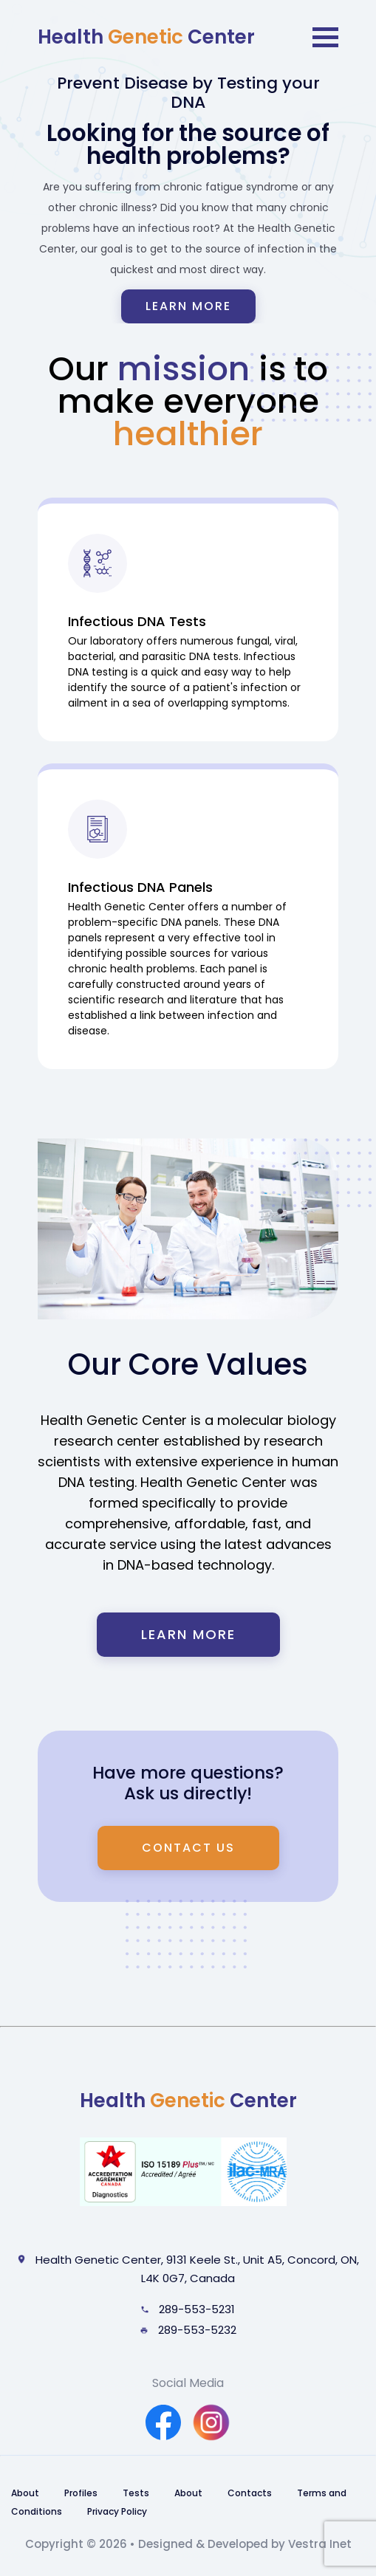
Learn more (188, 306)
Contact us (188, 1847)
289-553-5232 (188, 2330)
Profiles (81, 2493)
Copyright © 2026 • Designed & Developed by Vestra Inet (188, 2544)
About (25, 2493)
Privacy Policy (117, 2511)
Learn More (188, 1634)
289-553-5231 (188, 2309)
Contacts (250, 2493)
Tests (136, 2493)
